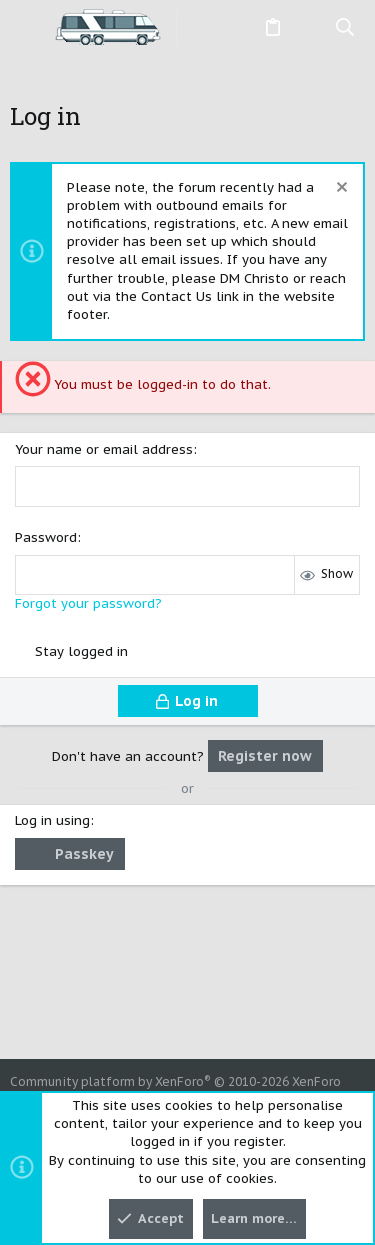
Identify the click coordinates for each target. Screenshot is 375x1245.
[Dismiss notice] (339, 189)
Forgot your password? (88, 603)
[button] (30, 28)
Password (46, 537)
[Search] (345, 28)
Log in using (52, 820)
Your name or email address (104, 449)
